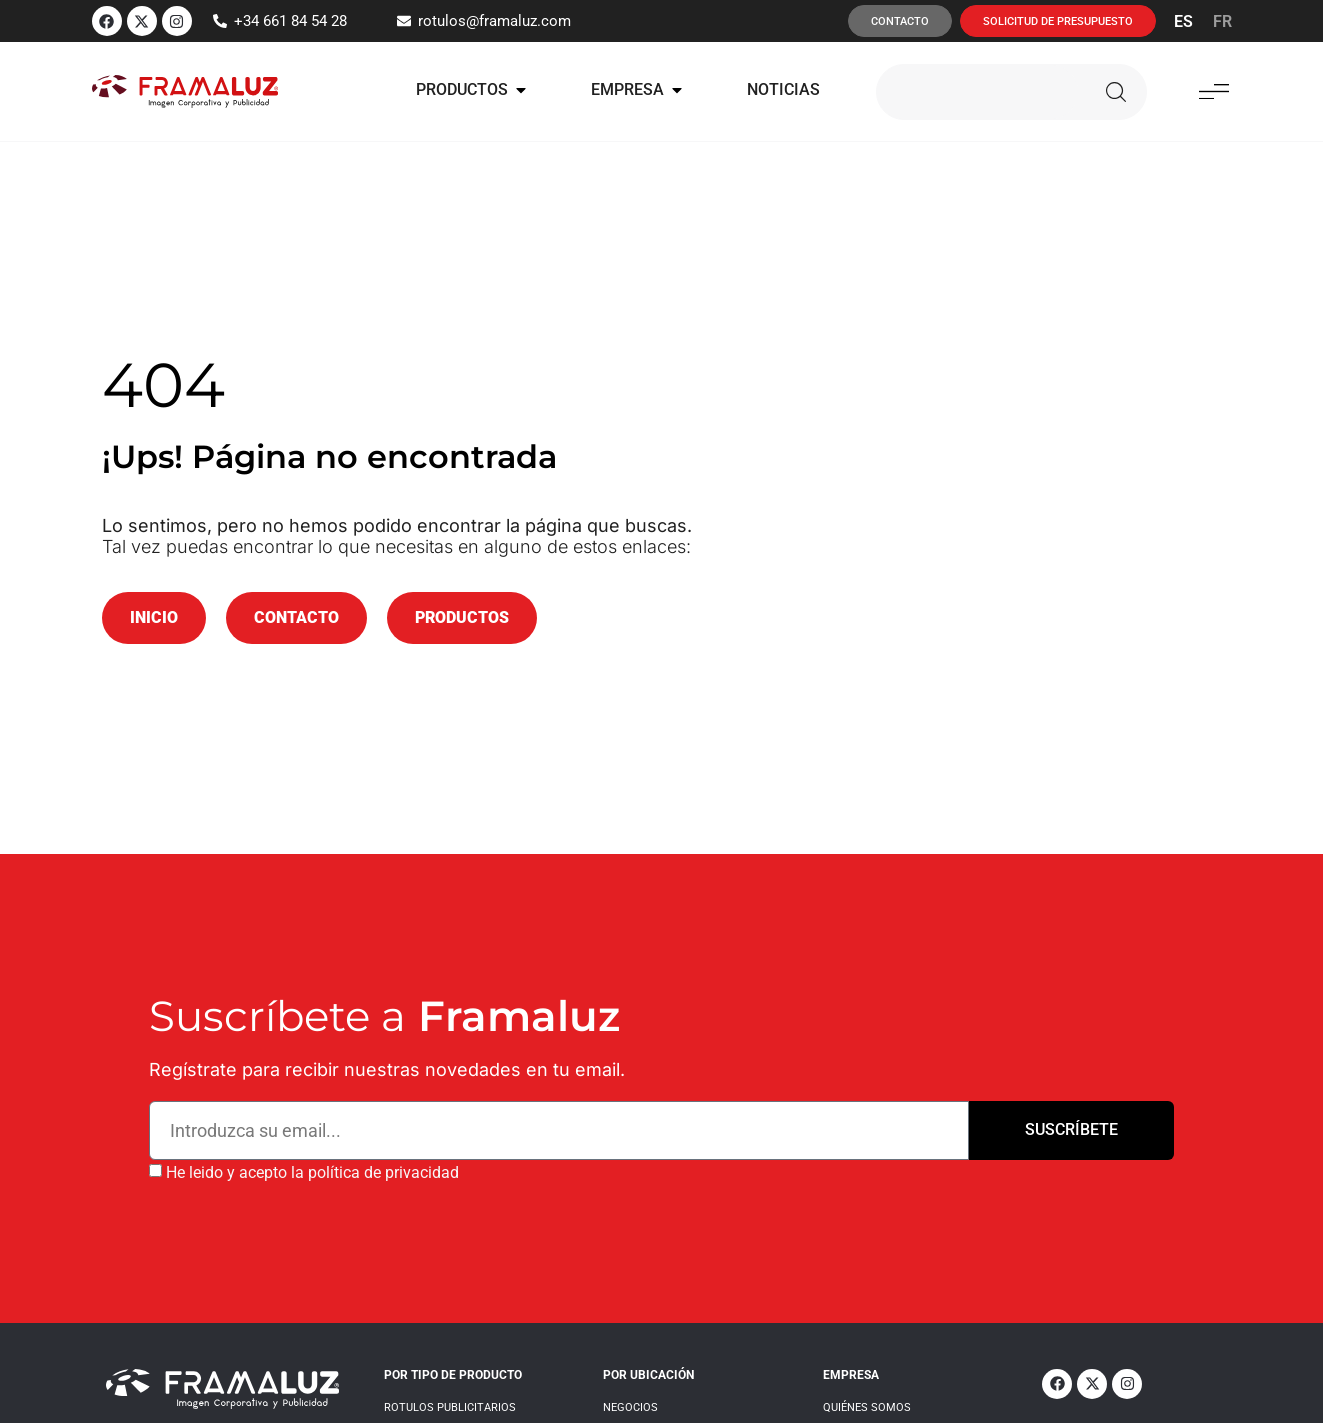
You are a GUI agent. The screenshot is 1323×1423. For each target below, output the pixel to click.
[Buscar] (1116, 92)
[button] (1214, 91)
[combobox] (977, 92)
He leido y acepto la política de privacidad (312, 1171)
